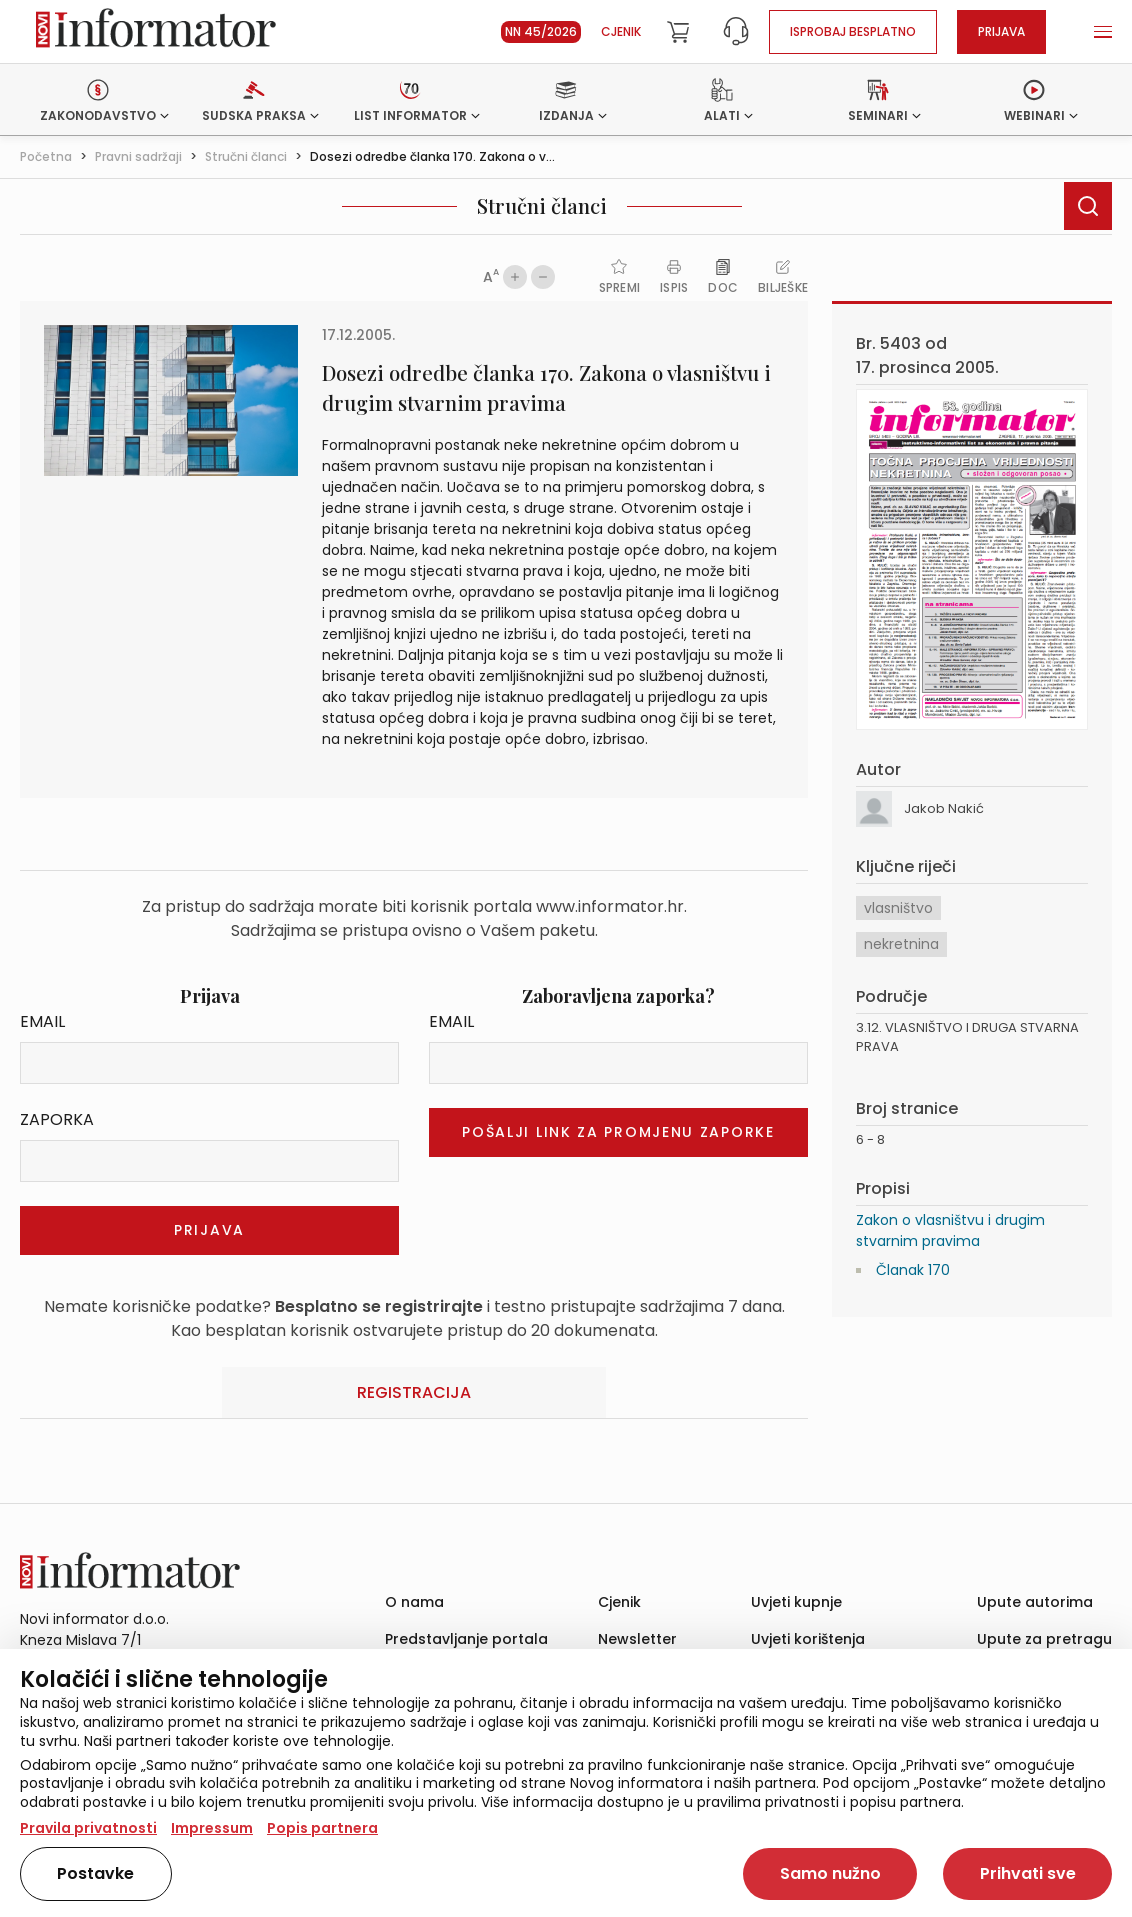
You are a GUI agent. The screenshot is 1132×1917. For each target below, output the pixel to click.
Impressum (212, 1828)
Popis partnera (322, 1828)
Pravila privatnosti (88, 1828)
